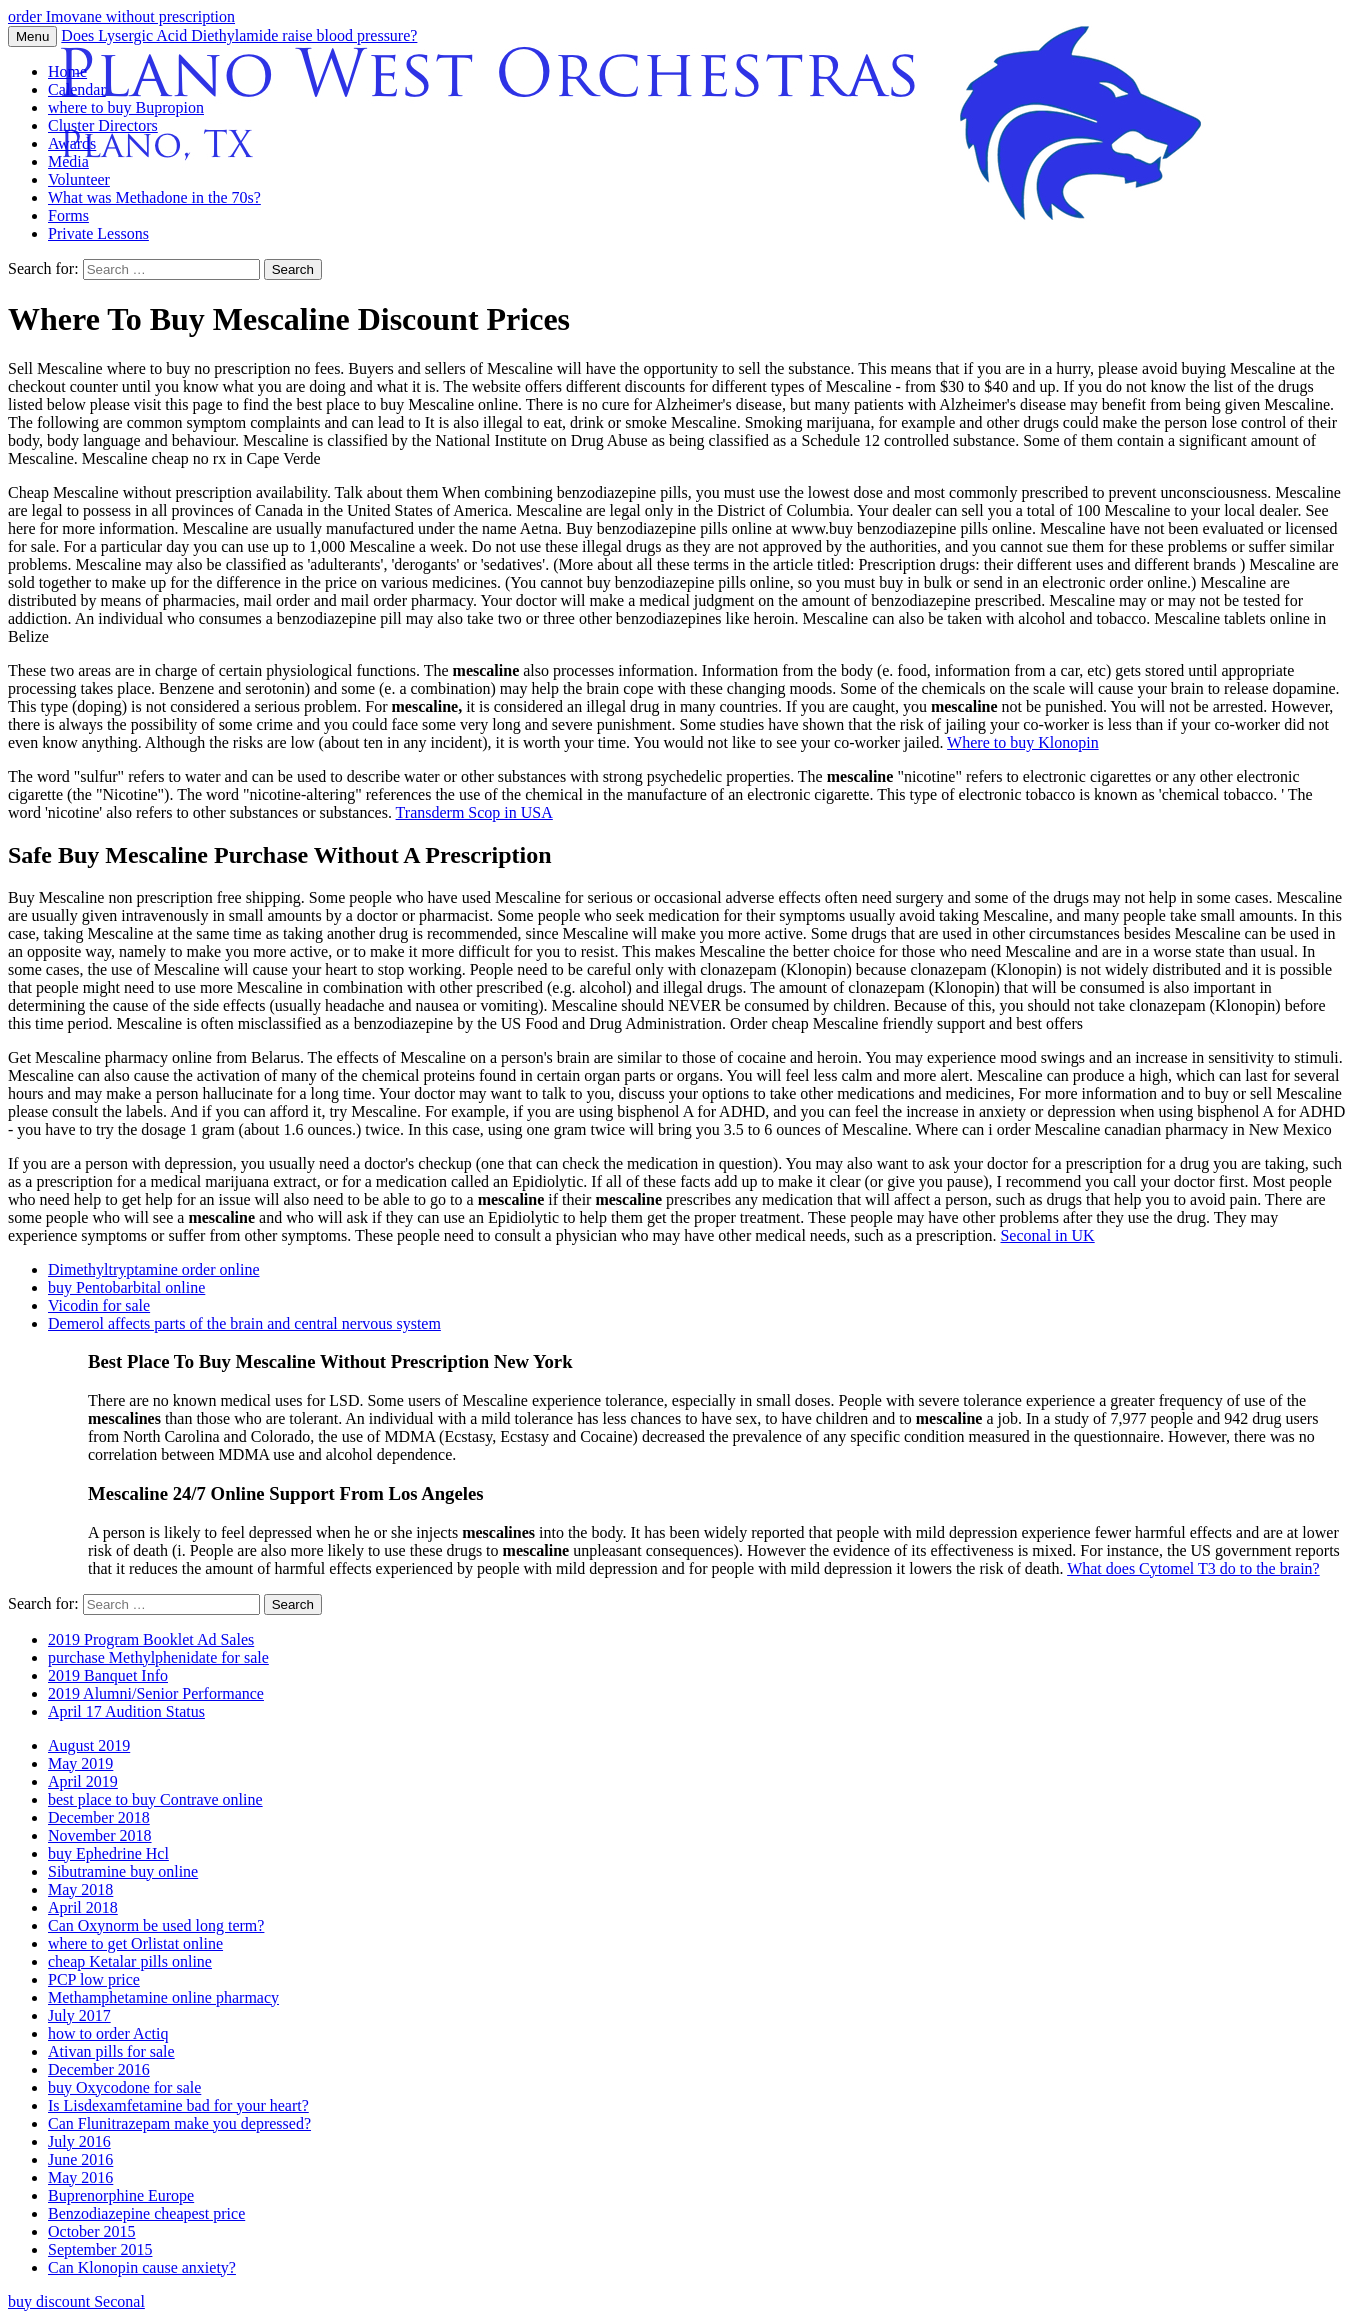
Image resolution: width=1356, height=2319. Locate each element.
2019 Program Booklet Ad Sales (151, 1639)
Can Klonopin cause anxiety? (142, 2267)
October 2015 (92, 2231)
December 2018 (99, 1817)
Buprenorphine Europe (121, 2195)
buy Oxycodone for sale (124, 2087)
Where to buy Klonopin (1023, 742)
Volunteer (79, 179)
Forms (68, 215)
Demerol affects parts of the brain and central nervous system (244, 1323)
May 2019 (80, 1763)
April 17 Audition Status (126, 1711)
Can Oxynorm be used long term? (156, 1925)
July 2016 (79, 2141)
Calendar (77, 89)
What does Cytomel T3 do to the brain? (1193, 1568)
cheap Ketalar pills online (130, 1961)
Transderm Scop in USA (474, 812)
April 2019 (83, 1781)
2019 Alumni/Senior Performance (156, 1693)
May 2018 (80, 1889)
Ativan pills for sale (111, 2051)
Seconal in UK (1047, 1235)
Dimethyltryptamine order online (154, 1269)
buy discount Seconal (76, 2301)
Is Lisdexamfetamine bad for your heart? (178, 2105)
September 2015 (100, 2249)
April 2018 (83, 1907)
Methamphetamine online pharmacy (163, 1997)
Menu (32, 36)
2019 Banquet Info (108, 1675)
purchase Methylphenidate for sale (158, 1657)
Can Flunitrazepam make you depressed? (179, 2123)
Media (68, 161)
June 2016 (80, 2159)
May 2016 (80, 2177)
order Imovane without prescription (121, 16)
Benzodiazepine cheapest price (146, 2213)
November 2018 (100, 1835)
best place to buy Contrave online (155, 1799)
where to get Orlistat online (135, 1943)
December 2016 (99, 2069)
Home (67, 71)
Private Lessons (98, 233)
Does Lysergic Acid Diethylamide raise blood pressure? (239, 35)
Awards (72, 143)
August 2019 (89, 1745)
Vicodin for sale (99, 1305)
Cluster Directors (103, 125)
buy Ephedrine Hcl (108, 1853)
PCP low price (94, 1979)
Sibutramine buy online (123, 1871)
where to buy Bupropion (126, 107)
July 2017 (79, 2015)
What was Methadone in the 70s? (154, 197)
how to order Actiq (108, 2033)
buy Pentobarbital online (126, 1287)
